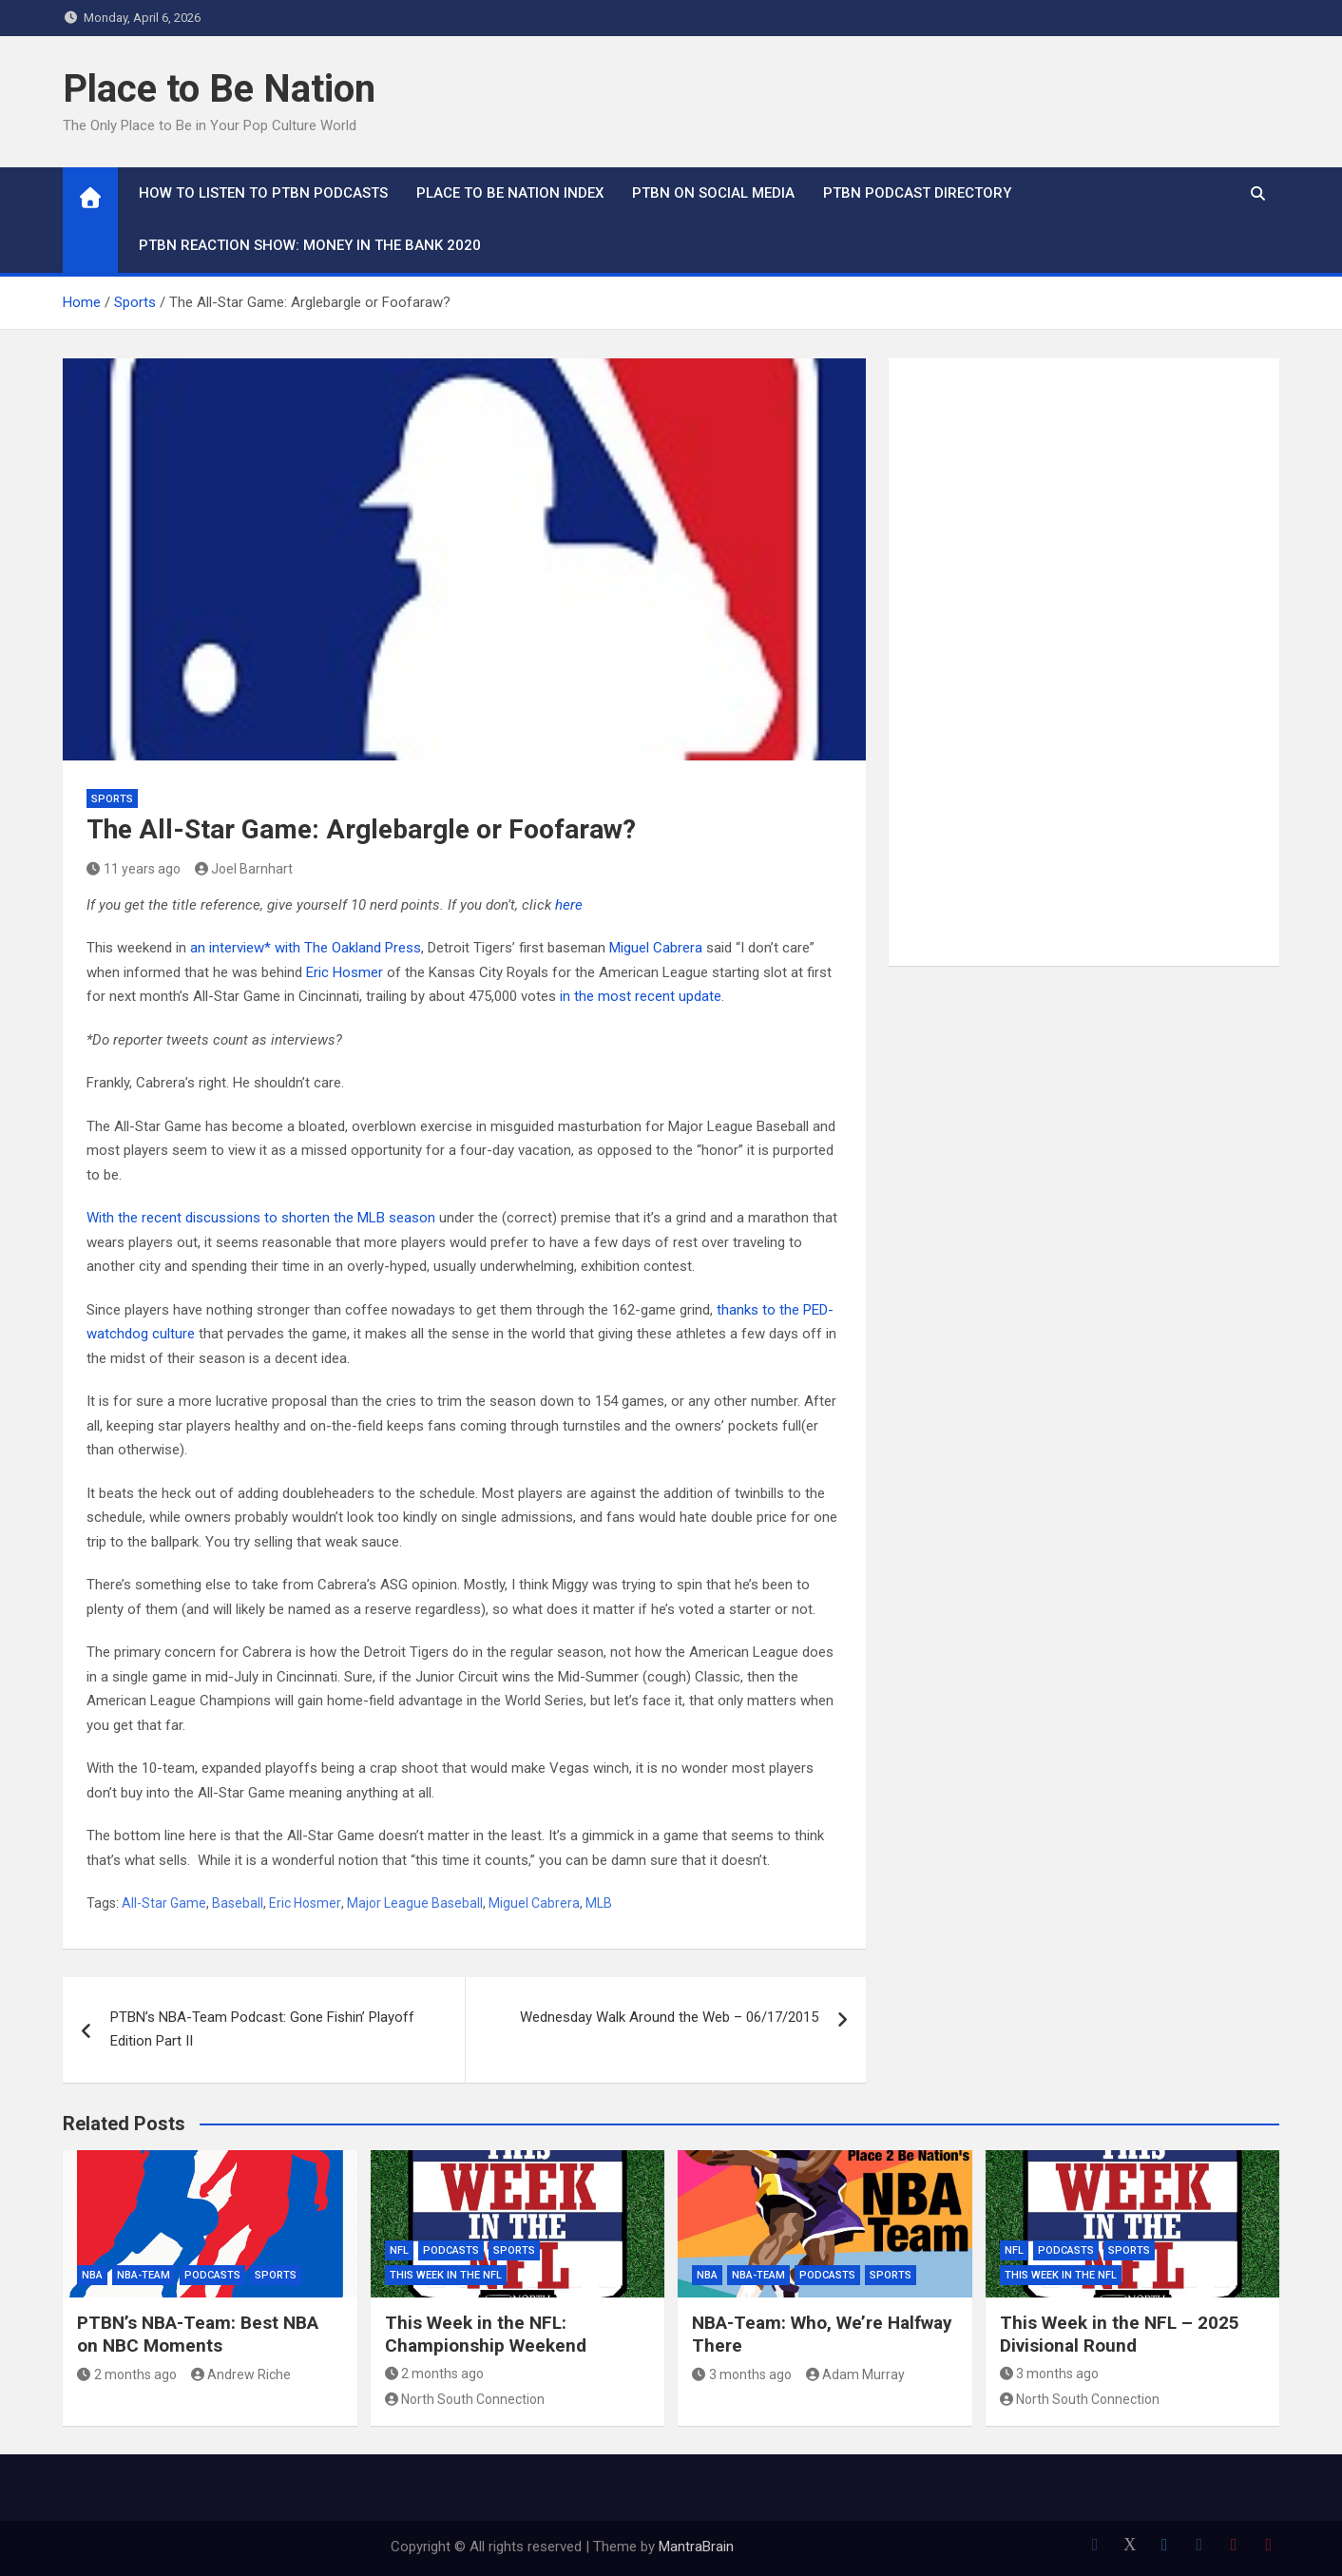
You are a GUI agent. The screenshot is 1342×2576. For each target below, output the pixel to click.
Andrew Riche (241, 2374)
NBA (92, 2275)
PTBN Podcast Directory (917, 193)
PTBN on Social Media (713, 193)
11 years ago (133, 868)
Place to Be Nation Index (510, 193)
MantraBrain (696, 2546)
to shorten (297, 1217)
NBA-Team (143, 2275)
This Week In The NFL (446, 2275)
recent (162, 1217)
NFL (399, 2250)
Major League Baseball (415, 1903)
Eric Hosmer (344, 972)
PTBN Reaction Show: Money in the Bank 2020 (310, 245)
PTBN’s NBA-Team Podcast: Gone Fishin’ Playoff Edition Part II (262, 2029)
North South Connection (465, 2399)
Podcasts (212, 2275)
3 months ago (742, 2374)
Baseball (237, 1903)
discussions (222, 1217)
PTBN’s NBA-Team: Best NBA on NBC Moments (197, 2334)
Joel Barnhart (244, 868)
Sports (112, 799)
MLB (598, 1903)
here (569, 904)
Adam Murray (856, 2374)
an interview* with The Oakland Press (305, 947)
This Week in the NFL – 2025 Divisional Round (1119, 2334)
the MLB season (384, 1217)
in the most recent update (640, 996)
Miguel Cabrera (655, 947)
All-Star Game (164, 1903)
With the (112, 1217)
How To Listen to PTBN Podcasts (263, 193)
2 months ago (127, 2374)
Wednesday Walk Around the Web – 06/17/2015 (669, 2017)
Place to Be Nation (219, 89)
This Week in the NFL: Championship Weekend (485, 2334)
